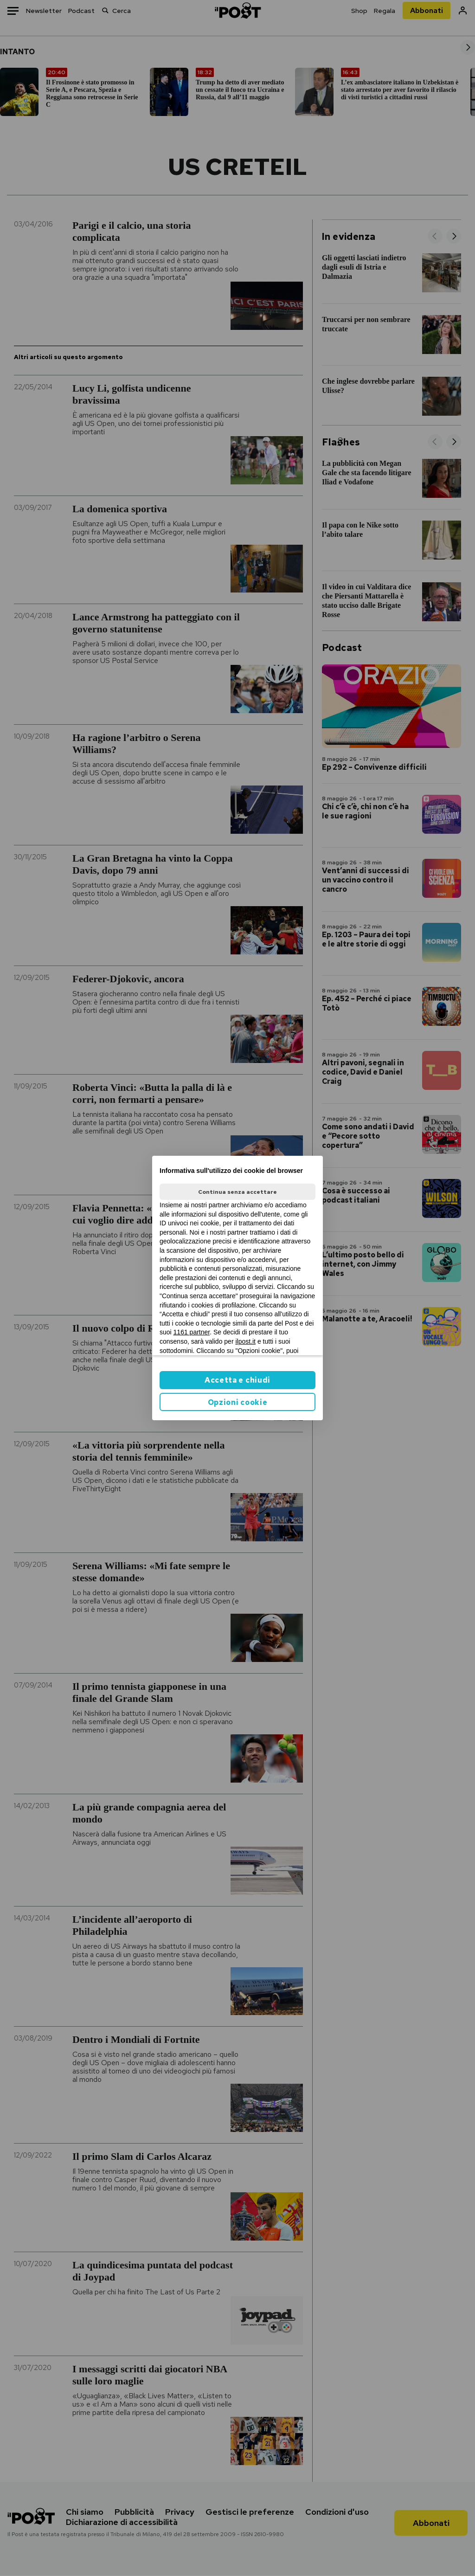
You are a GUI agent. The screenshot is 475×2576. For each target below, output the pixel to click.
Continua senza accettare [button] (237, 1192)
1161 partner (191, 1332)
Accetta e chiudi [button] (237, 1380)
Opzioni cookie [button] (238, 1402)
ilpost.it (245, 1341)
